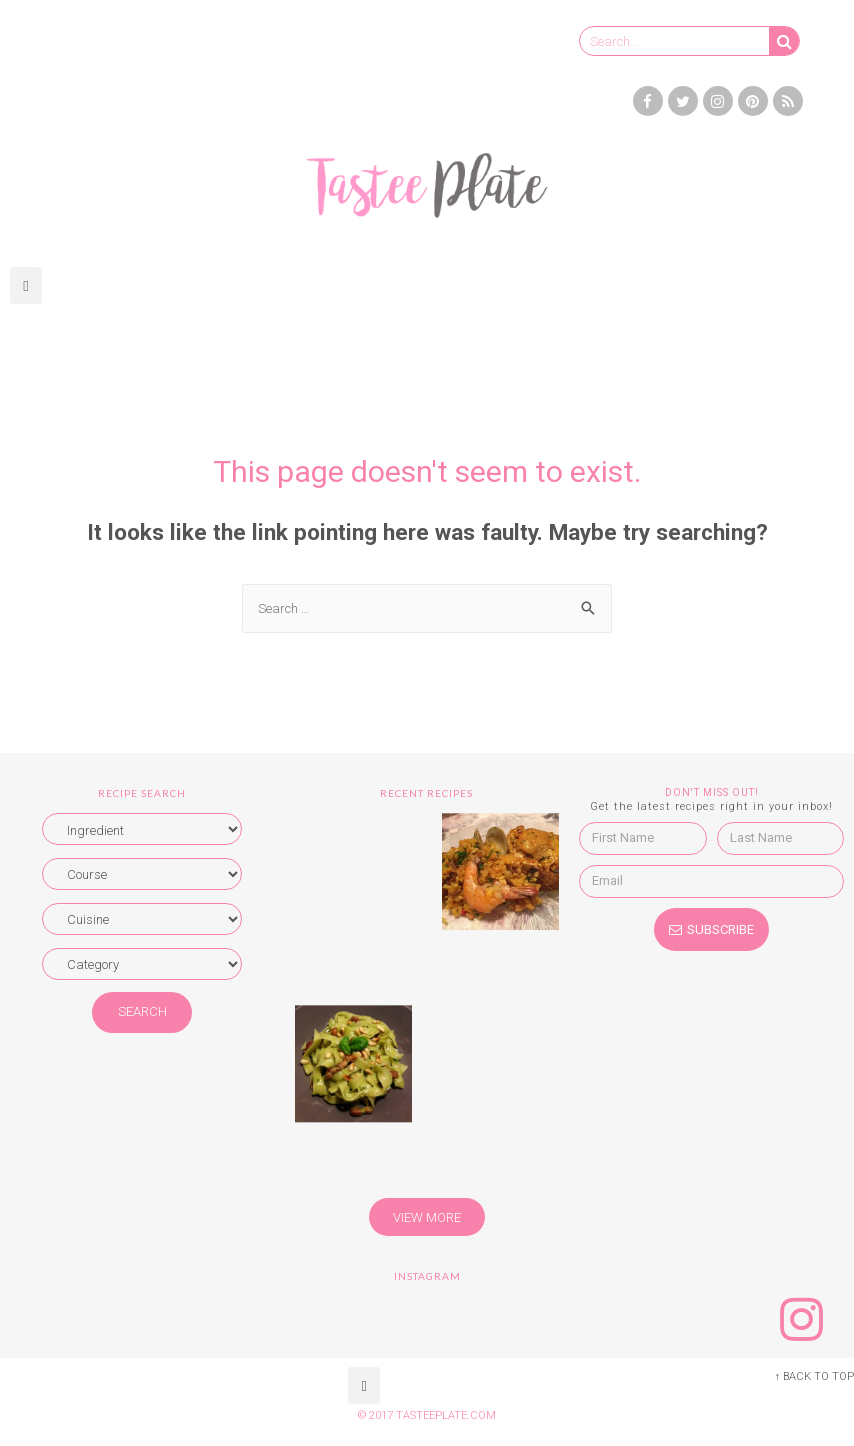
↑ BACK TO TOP (814, 1376)
